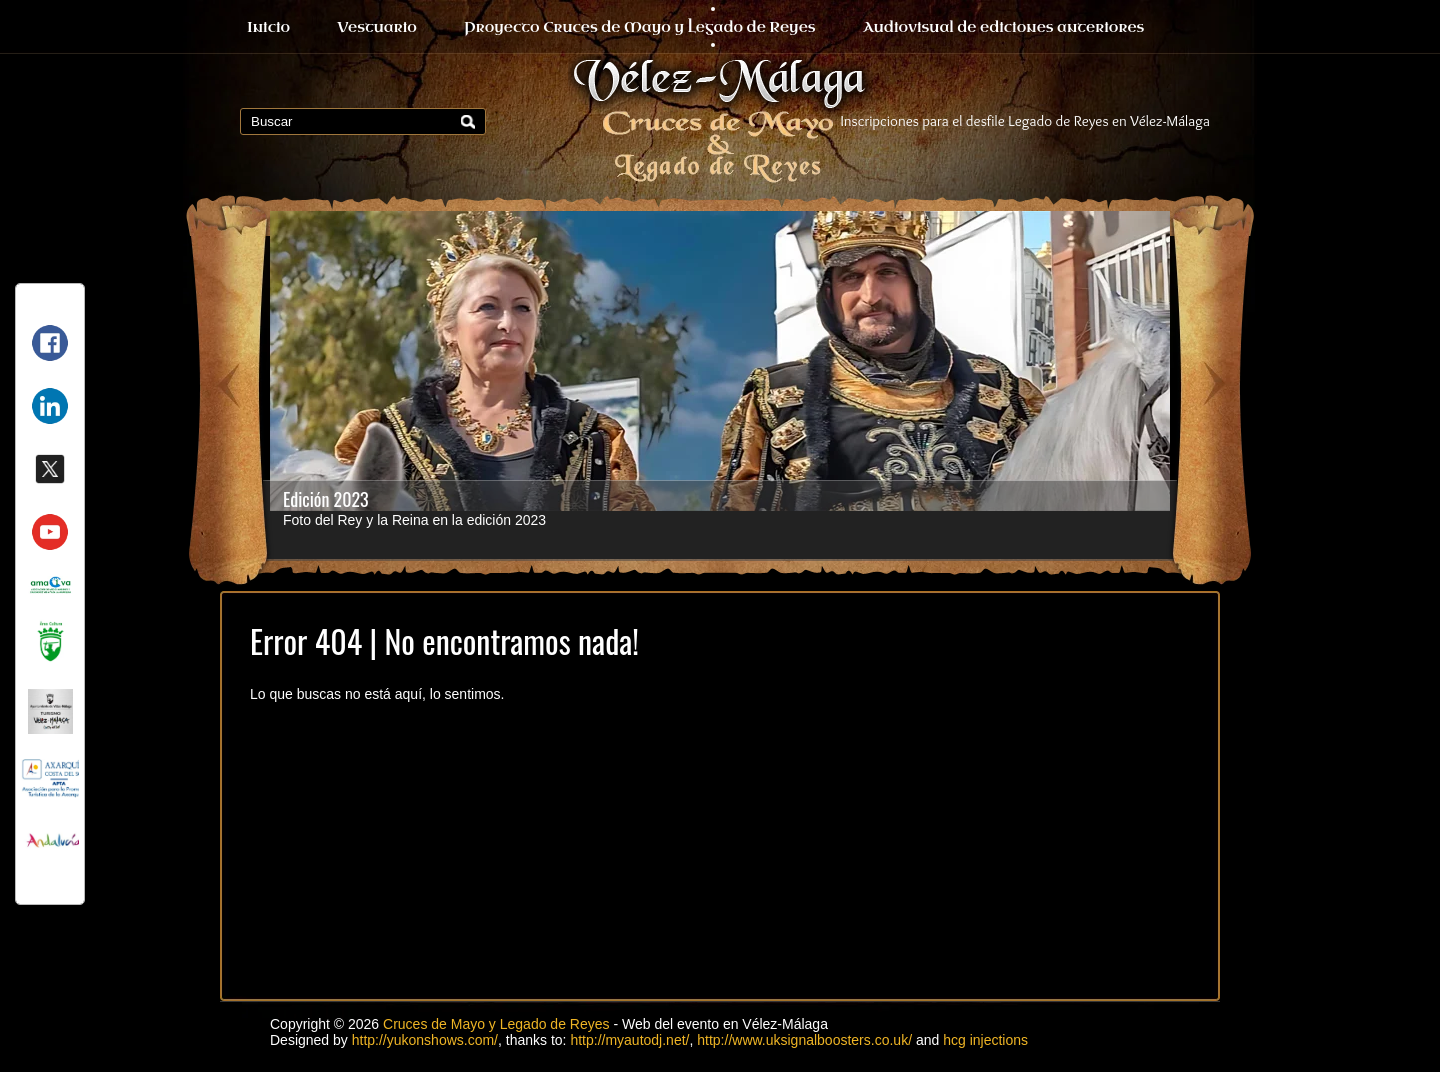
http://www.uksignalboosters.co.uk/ (804, 1040)
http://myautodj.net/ (629, 1040)
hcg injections (985, 1040)
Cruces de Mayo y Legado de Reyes (496, 1024)
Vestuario (377, 27)
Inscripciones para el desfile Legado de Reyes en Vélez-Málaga (1026, 121)
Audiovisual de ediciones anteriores (1004, 27)
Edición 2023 (326, 499)
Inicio (268, 27)
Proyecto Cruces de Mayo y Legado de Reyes (640, 27)
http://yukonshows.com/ (425, 1040)
